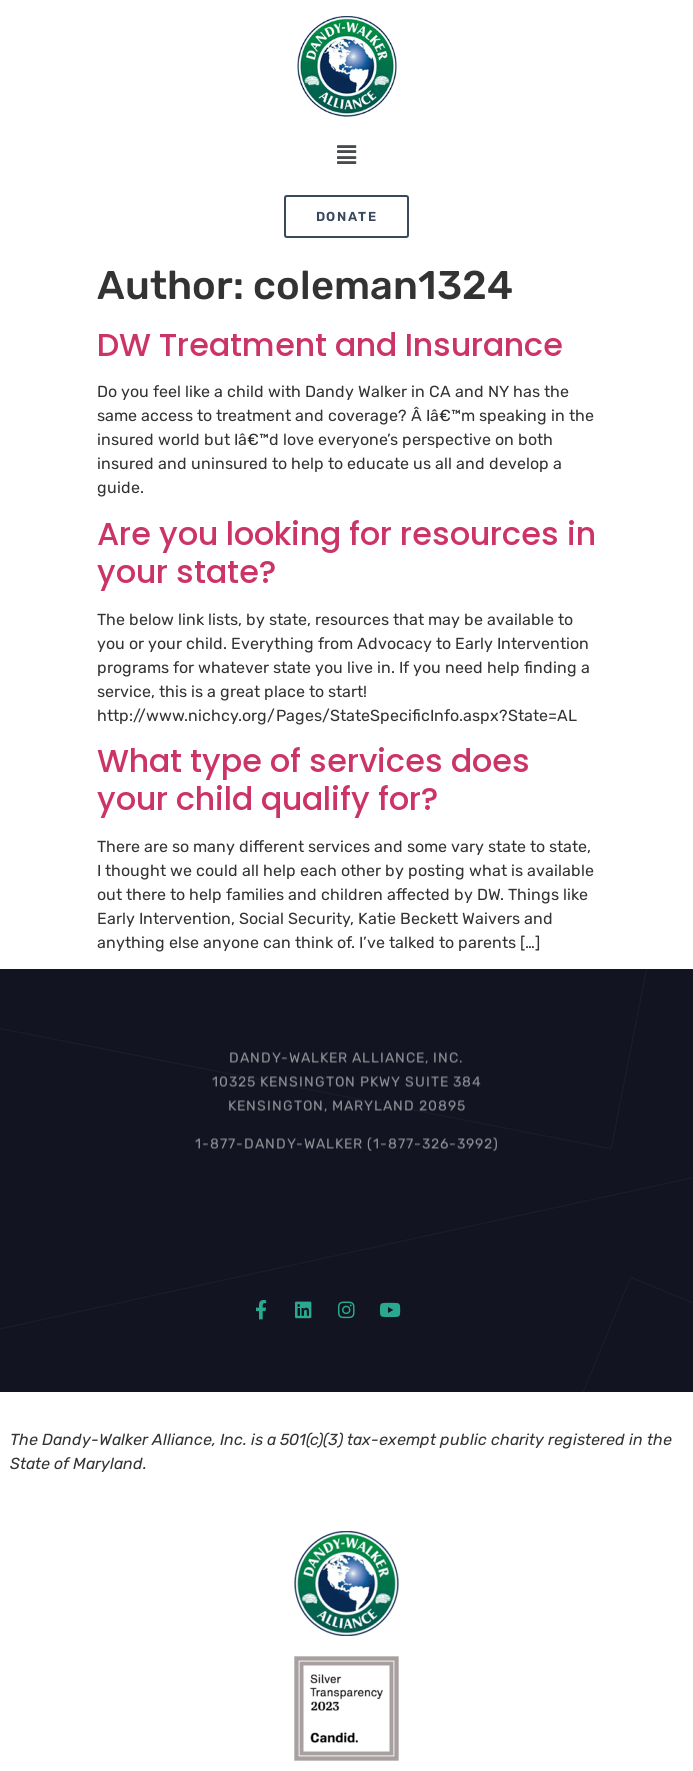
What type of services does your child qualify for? (313, 779)
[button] (346, 156)
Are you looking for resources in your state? (346, 552)
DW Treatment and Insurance (330, 344)
